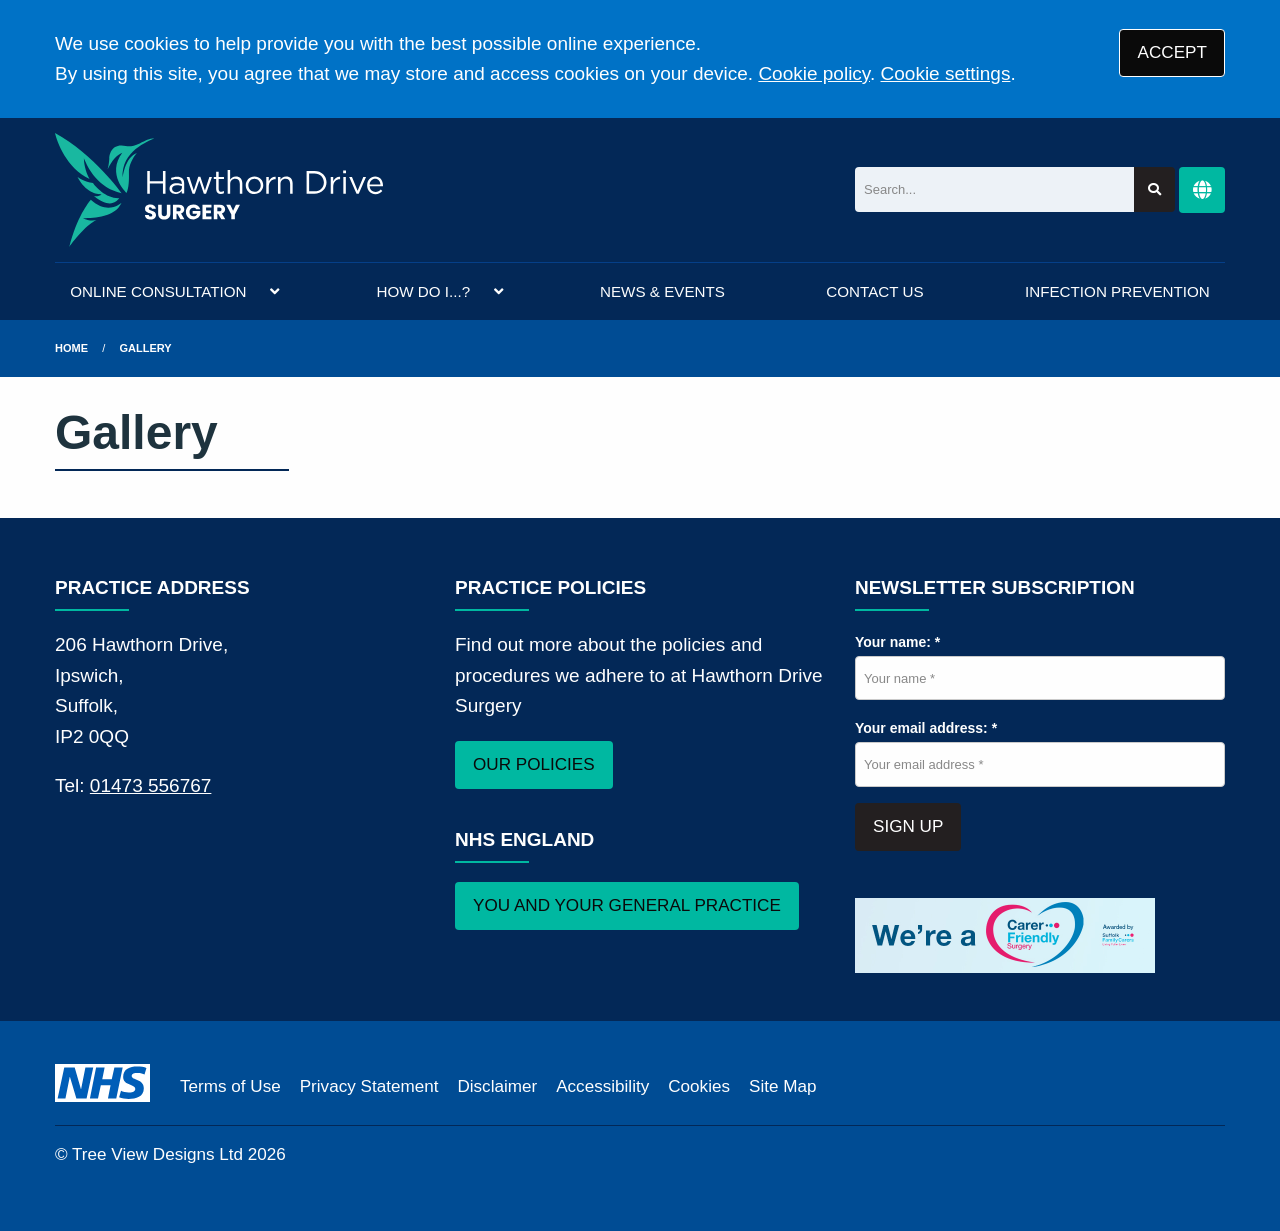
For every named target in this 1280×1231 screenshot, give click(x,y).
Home (71, 348)
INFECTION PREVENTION (1117, 291)
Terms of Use (230, 1086)
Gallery (146, 348)
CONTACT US (874, 291)
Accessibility (602, 1086)
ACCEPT (1172, 52)
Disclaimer (497, 1086)
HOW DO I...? (423, 291)
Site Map (782, 1086)
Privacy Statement (369, 1086)
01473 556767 (151, 785)
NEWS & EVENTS (662, 291)
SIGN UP (908, 826)
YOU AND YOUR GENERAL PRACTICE (627, 905)
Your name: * (897, 642)
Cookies (699, 1086)
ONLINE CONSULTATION (158, 291)
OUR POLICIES (534, 764)
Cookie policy (814, 73)
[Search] (994, 189)
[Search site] (1154, 189)
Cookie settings (946, 73)
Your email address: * (926, 728)
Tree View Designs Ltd (157, 1154)
